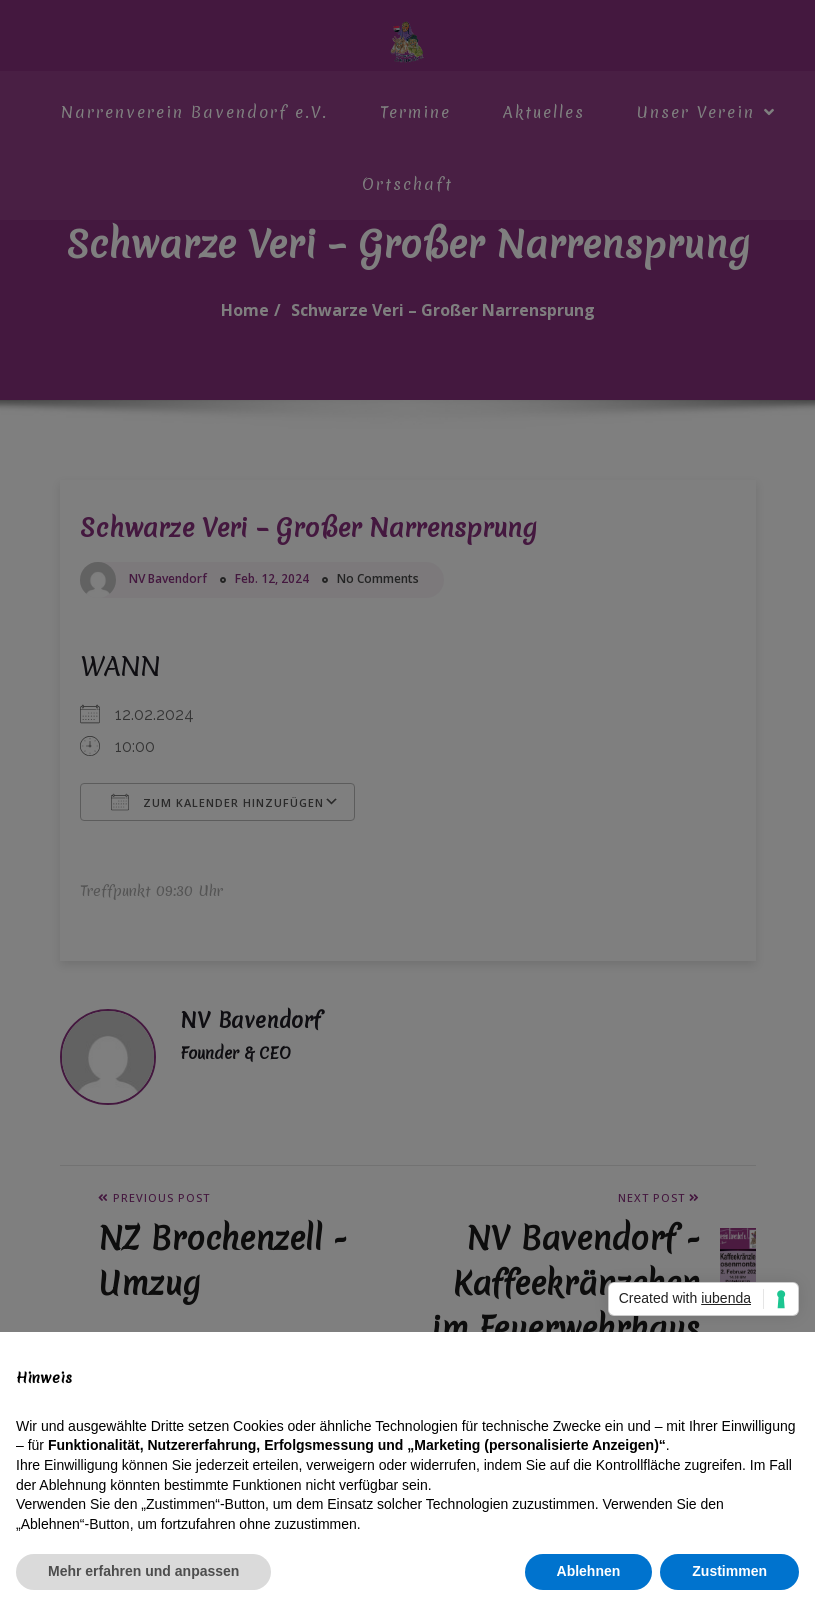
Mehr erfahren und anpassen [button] (143, 1571)
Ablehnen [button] (589, 1571)
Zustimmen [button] (729, 1571)
